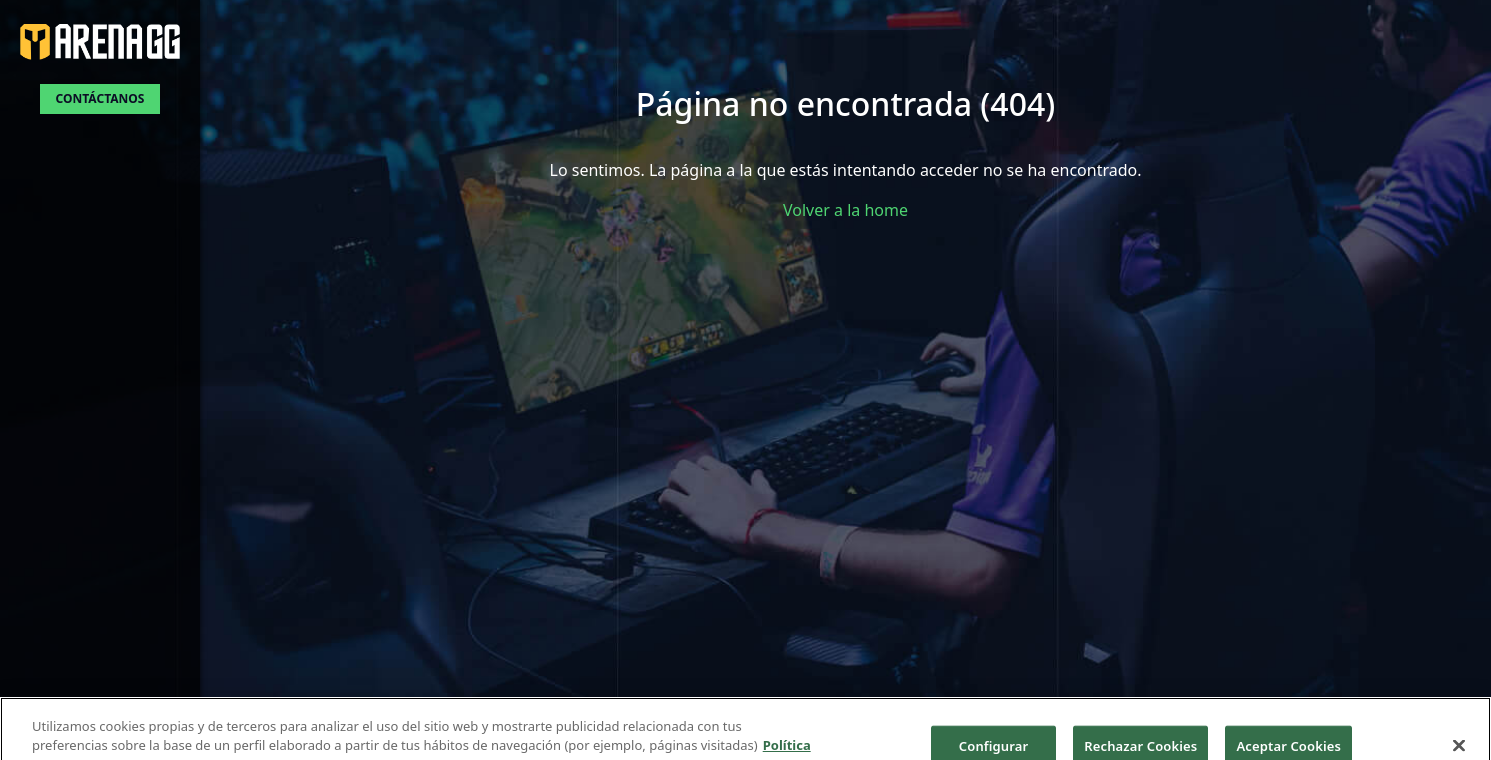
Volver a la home (845, 210)
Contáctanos (100, 98)
